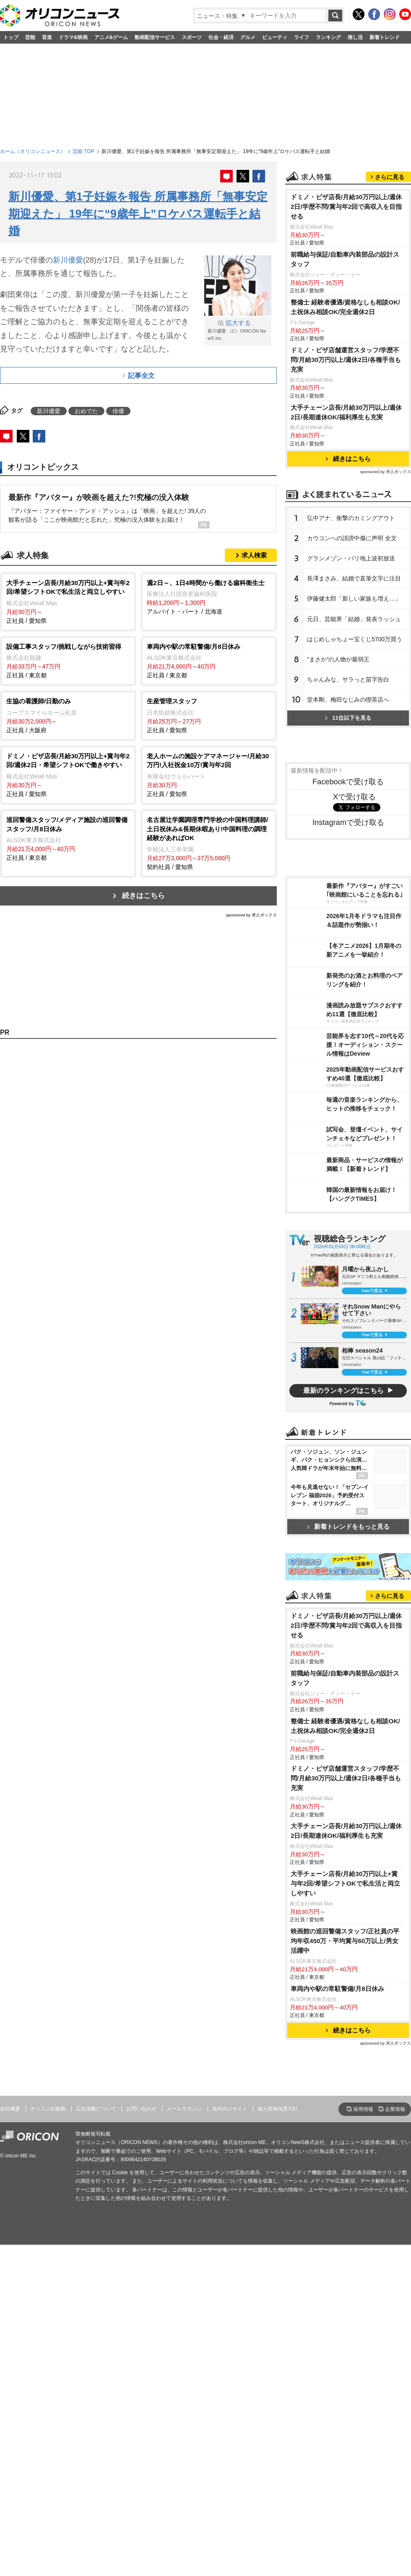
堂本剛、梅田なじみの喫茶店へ (348, 699)
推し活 (355, 37)
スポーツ (192, 37)
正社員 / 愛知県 (68, 601)
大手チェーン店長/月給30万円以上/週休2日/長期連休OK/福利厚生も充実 (346, 412)
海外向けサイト (229, 2109)
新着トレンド (384, 37)
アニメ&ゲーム (111, 37)
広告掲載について (96, 2109)
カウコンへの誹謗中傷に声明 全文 (352, 538)
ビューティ (274, 37)
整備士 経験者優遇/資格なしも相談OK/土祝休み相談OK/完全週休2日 (345, 307)
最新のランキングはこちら (343, 1390)
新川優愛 (68, 260)
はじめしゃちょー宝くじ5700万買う (354, 639)
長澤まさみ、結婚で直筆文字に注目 (354, 578)
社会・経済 (221, 37)
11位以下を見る (348, 718)
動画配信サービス (155, 37)
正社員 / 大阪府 (68, 715)
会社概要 (10, 2109)
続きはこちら (143, 896)
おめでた (86, 411)
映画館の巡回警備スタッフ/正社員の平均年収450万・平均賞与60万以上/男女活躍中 (345, 1941)
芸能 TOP (83, 151)
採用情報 (363, 2109)
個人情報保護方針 (278, 2109)
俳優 (118, 411)
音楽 (47, 37)
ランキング (328, 37)
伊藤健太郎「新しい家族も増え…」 (354, 598)
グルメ (247, 37)
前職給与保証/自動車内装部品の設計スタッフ (345, 259)
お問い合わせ (141, 2109)
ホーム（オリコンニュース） (32, 151)
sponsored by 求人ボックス (251, 915)
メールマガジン (184, 2109)
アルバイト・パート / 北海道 (209, 596)
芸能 (30, 37)
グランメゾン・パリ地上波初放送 (351, 558)
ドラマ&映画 (73, 37)
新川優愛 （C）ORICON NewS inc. (238, 330)
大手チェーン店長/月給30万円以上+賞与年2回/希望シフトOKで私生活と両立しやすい (345, 1883)
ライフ (301, 37)
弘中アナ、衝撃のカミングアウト (351, 518)
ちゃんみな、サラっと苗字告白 (348, 679)
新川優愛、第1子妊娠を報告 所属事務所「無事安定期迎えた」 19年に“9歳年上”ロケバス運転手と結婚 (138, 213)
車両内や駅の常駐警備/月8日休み (337, 1988)
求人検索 (254, 555)
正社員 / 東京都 (68, 660)
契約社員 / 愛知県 (209, 842)
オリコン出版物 (47, 2109)
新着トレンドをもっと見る (348, 1526)
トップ (10, 37)
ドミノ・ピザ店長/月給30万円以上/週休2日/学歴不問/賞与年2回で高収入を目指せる (346, 206)
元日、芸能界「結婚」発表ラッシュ (354, 619)
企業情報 (395, 2109)
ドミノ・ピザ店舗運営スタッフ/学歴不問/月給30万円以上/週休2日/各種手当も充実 (346, 359)
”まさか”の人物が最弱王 (338, 659)
